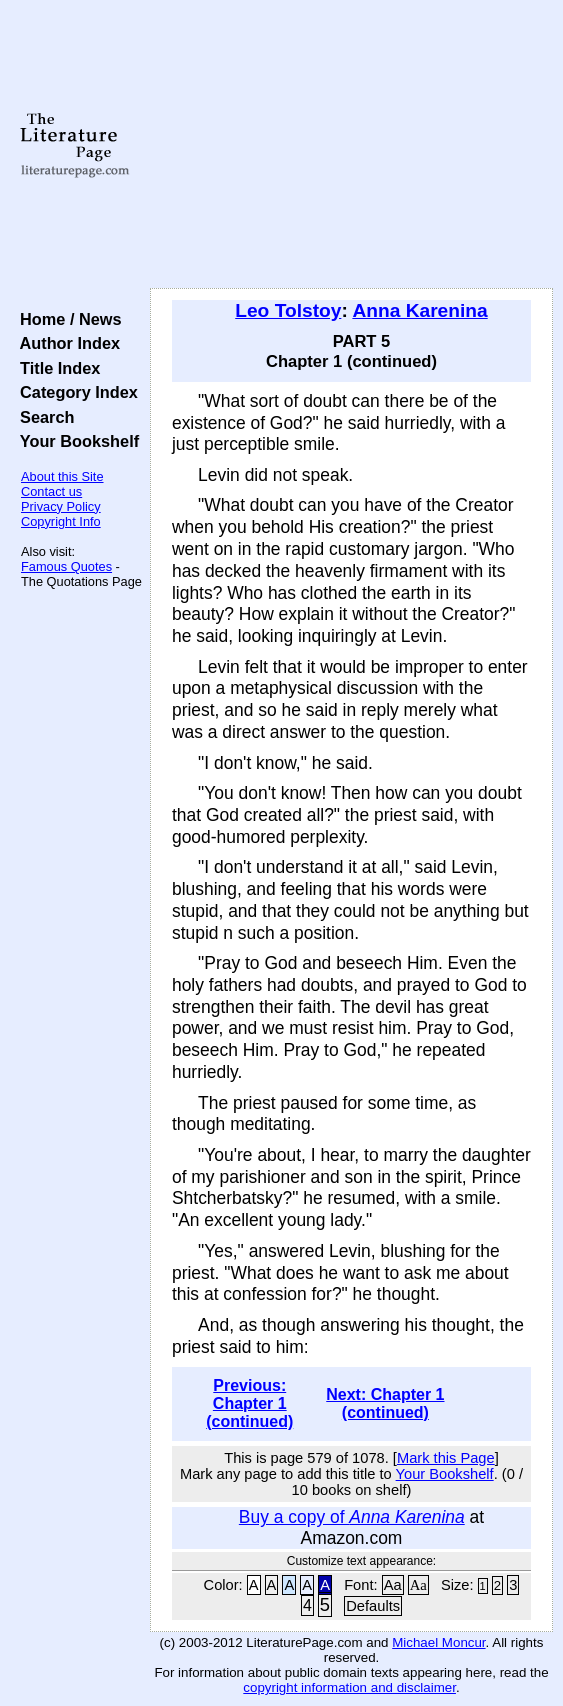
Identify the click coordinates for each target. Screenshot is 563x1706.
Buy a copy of (352, 1517)
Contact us (51, 491)
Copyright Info (61, 521)
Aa (393, 1585)
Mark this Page (446, 1458)
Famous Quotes (66, 566)
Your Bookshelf (75, 441)
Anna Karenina (419, 310)
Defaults (373, 1606)
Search (42, 417)
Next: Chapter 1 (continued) (385, 1403)
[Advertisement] (351, 145)
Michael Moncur (438, 1642)
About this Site (62, 476)
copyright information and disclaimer (349, 1687)
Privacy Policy (61, 506)
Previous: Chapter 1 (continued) (249, 1403)
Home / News (66, 319)
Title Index (55, 368)
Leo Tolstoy (288, 310)
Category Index (74, 392)
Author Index (65, 343)
